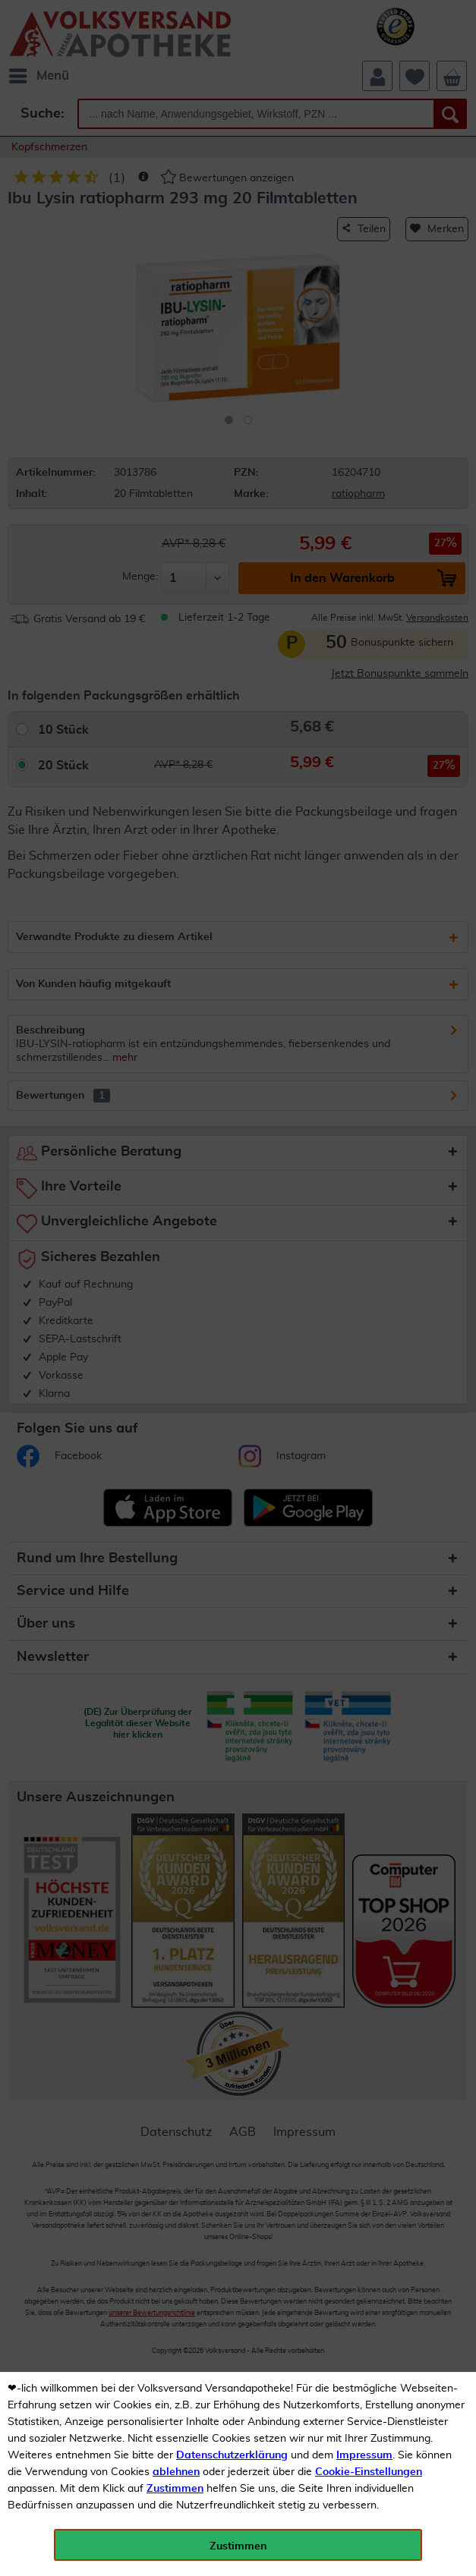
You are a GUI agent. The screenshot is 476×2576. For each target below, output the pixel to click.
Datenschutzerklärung (232, 2455)
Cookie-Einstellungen (368, 2472)
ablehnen (176, 2472)
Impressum (364, 2455)
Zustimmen (175, 2488)
